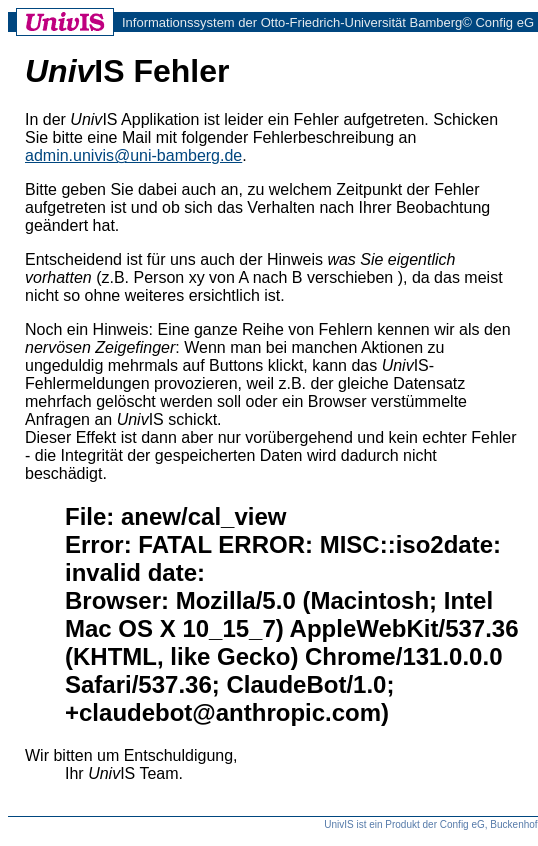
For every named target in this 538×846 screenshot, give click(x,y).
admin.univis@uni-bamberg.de (133, 155)
